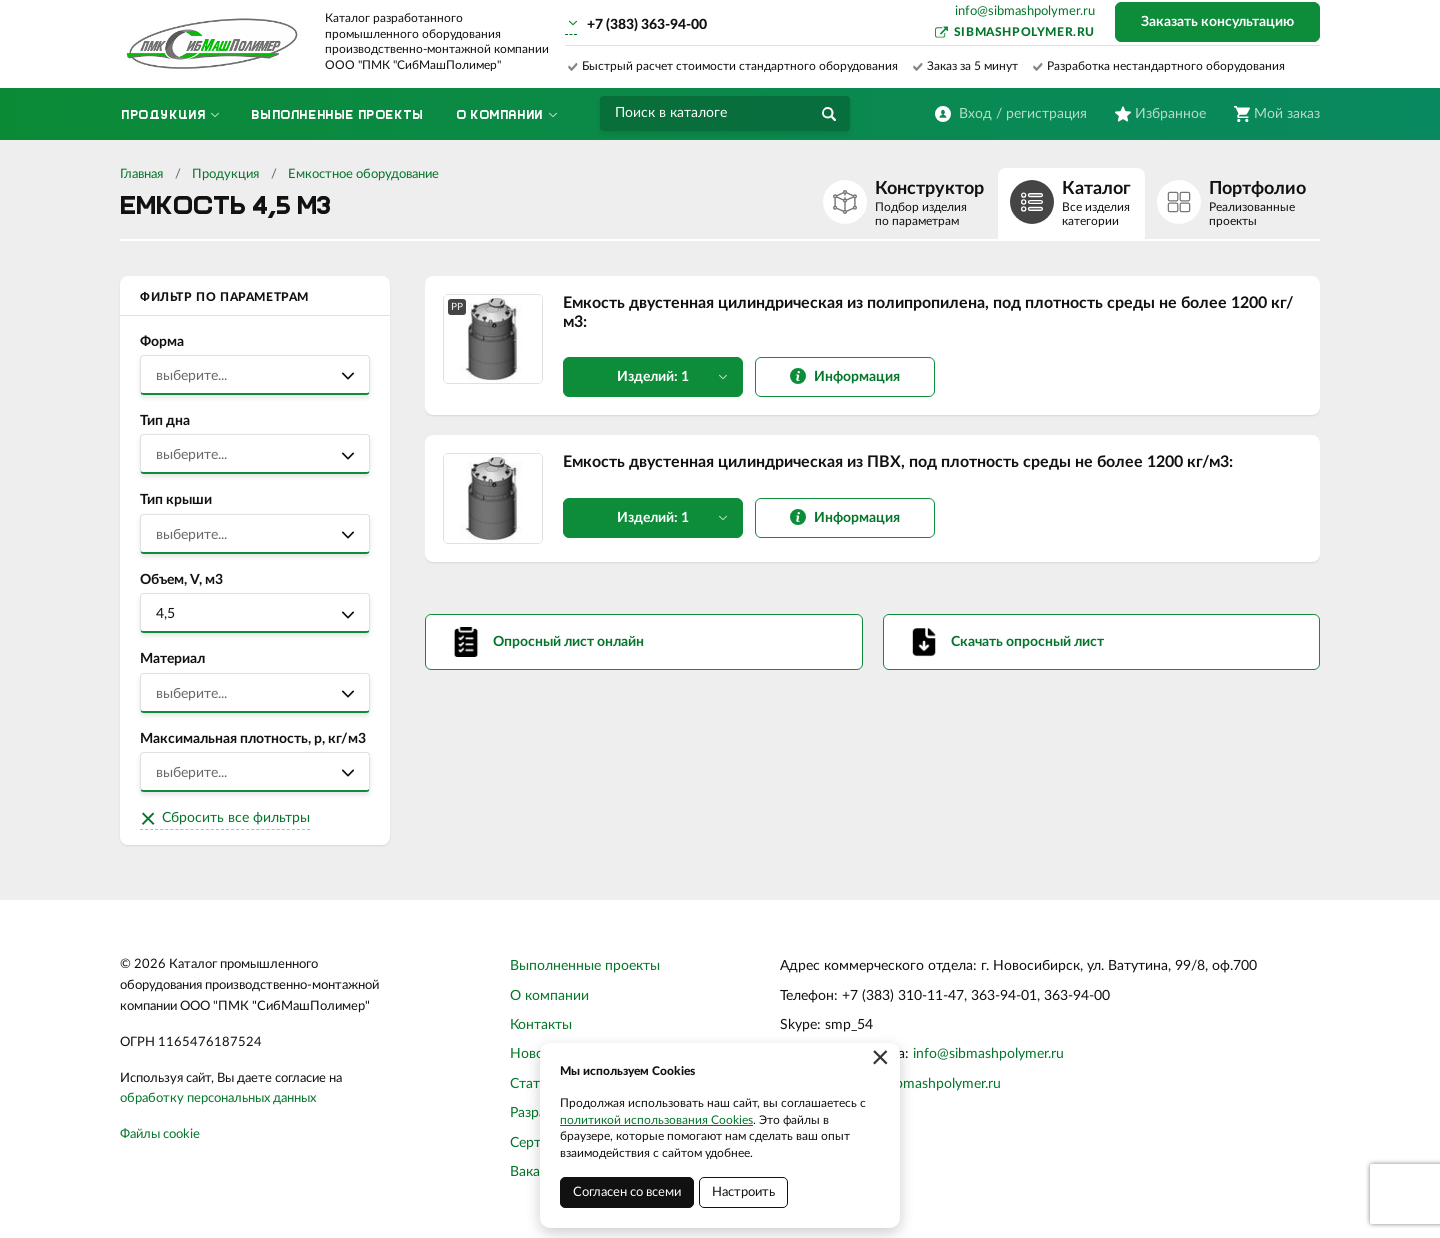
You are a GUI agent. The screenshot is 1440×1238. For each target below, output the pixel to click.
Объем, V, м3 (181, 580)
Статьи (532, 1084)
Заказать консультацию (1217, 22)
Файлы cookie (160, 1134)
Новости (538, 1054)
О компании (549, 996)
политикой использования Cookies (656, 1120)
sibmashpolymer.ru (1024, 32)
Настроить (743, 1192)
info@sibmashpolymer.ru (1025, 11)
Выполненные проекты (585, 966)
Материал (172, 659)
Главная (141, 174)
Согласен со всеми (627, 1192)
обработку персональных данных (218, 1098)
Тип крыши (176, 500)
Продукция (225, 174)
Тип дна (165, 421)
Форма (162, 342)
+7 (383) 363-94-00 (647, 25)
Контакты (541, 1025)
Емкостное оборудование (363, 174)
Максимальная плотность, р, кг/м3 (253, 739)
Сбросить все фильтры (236, 818)
